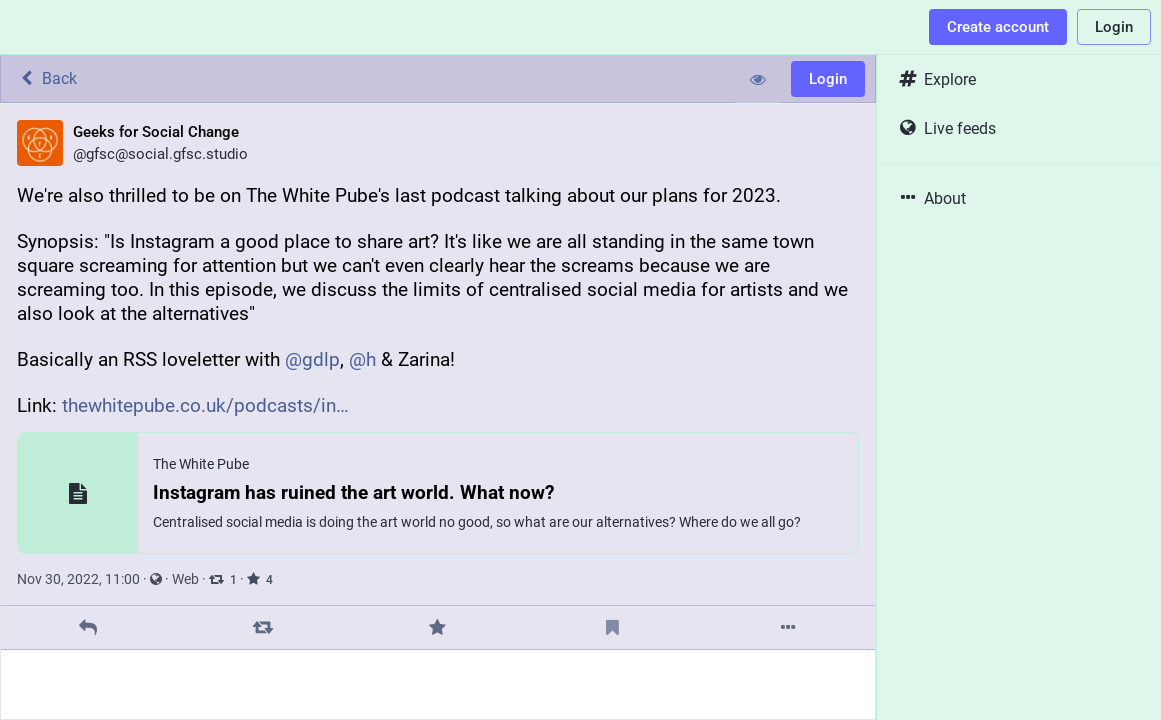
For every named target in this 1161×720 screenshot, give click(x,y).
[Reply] (88, 627)
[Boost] (263, 627)
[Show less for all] (758, 79)
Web (185, 579)
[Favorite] (437, 627)
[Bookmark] (612, 627)
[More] (787, 627)
